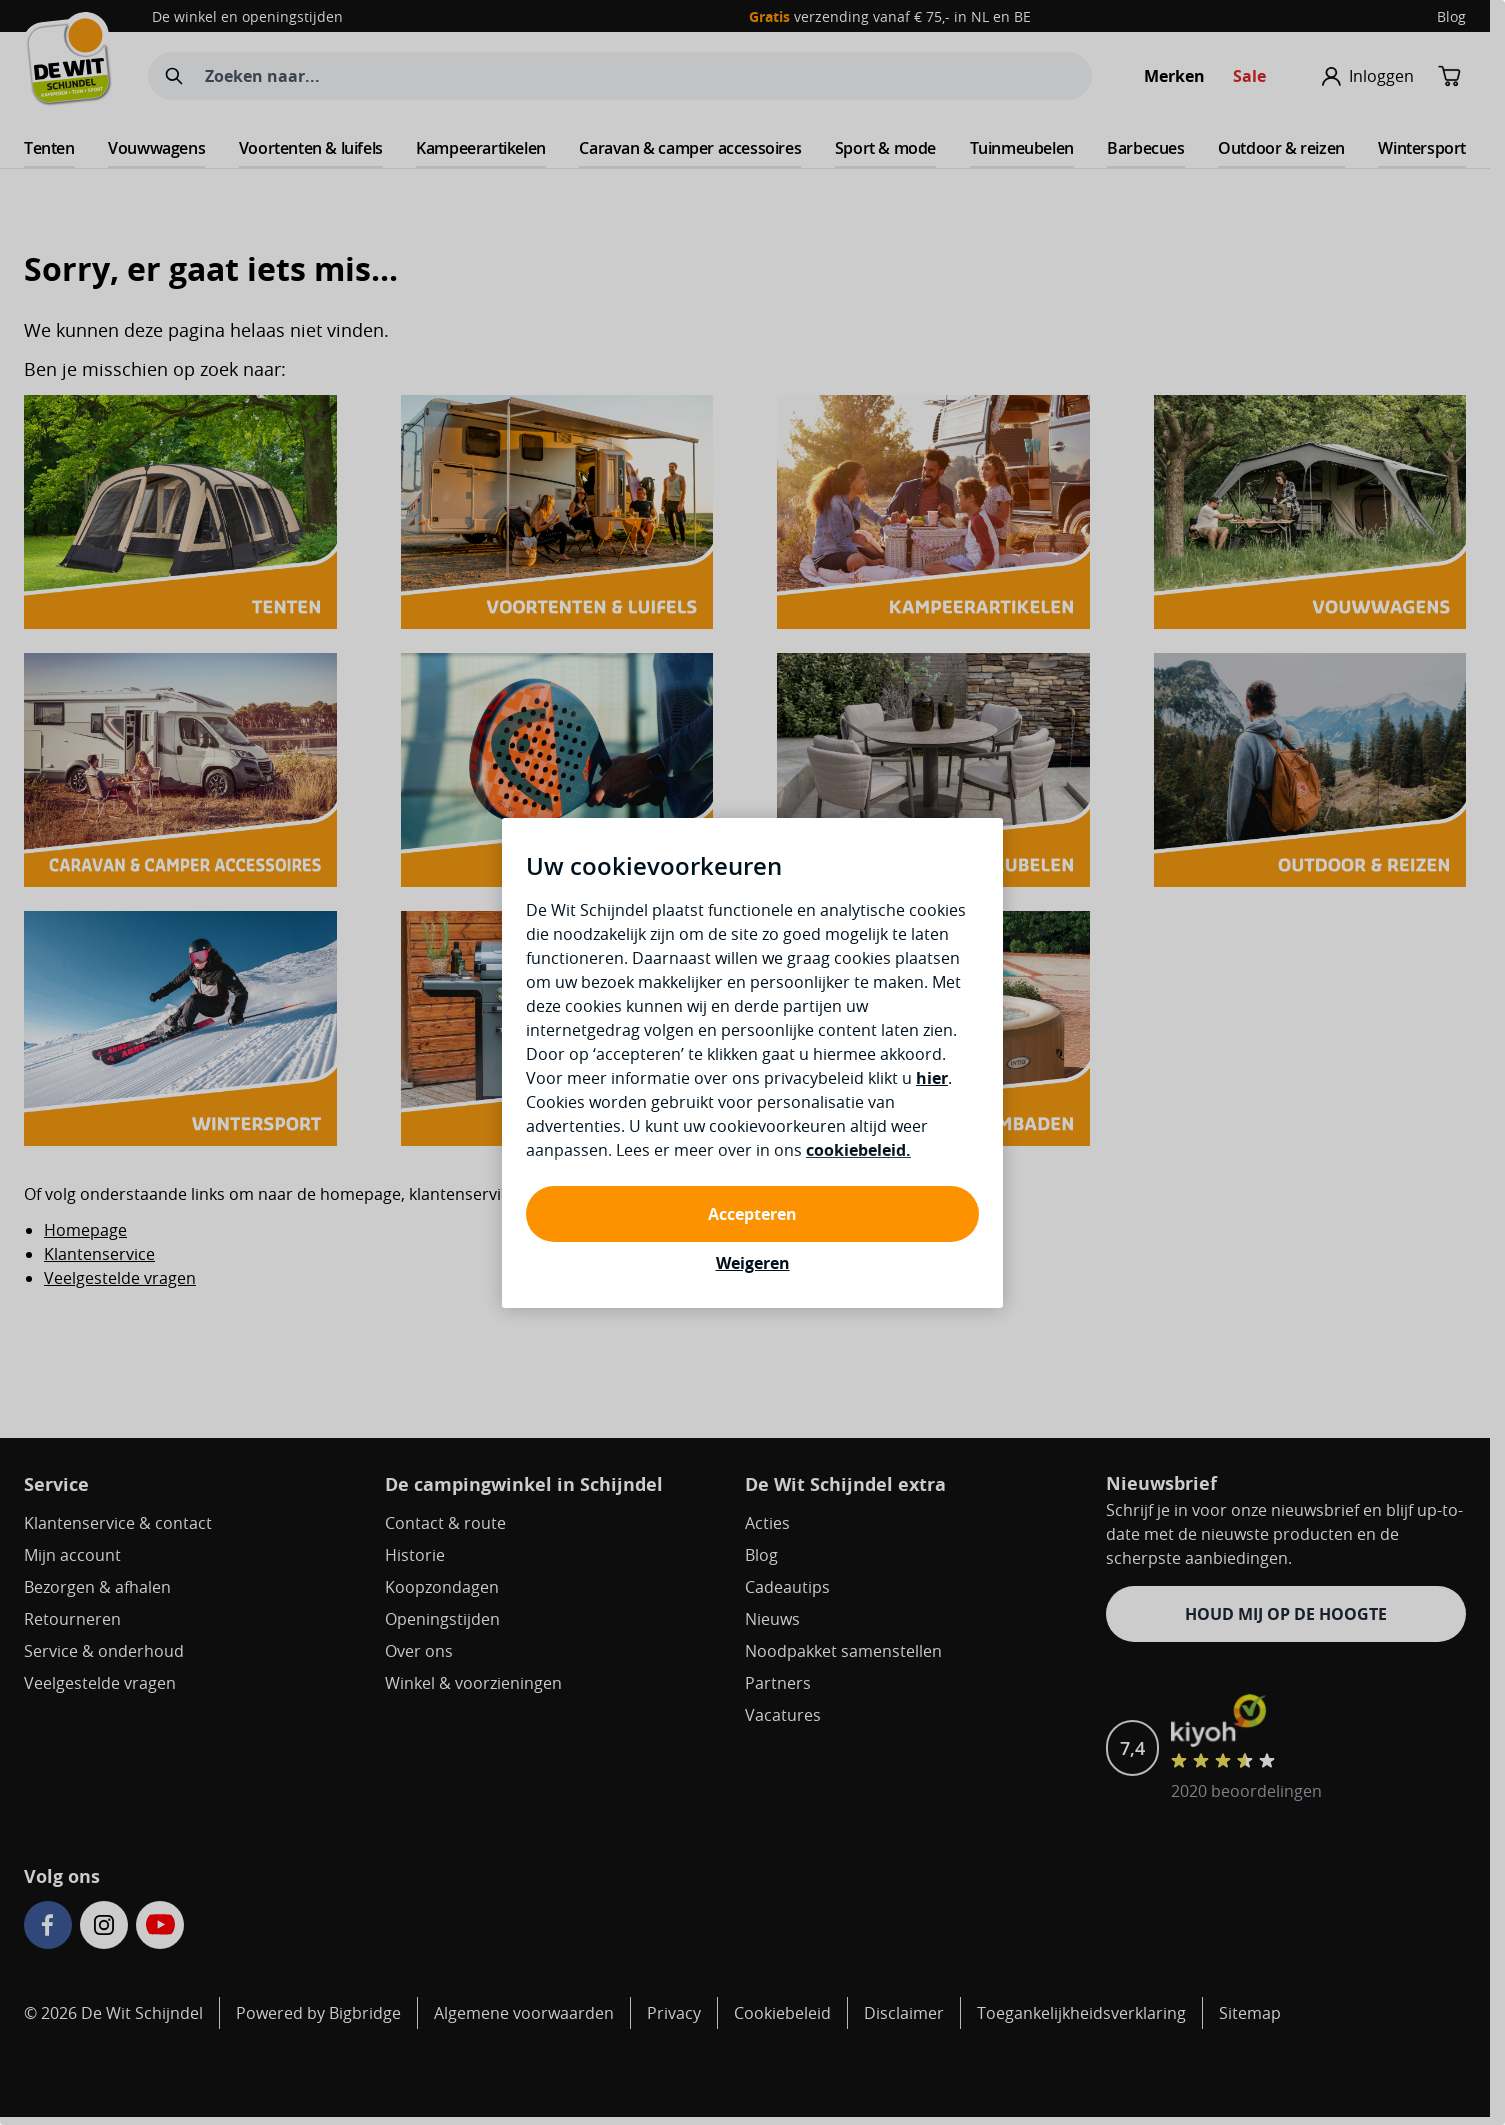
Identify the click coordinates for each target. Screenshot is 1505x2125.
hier (932, 1078)
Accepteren (752, 1214)
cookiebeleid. (858, 1150)
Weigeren (753, 1263)
